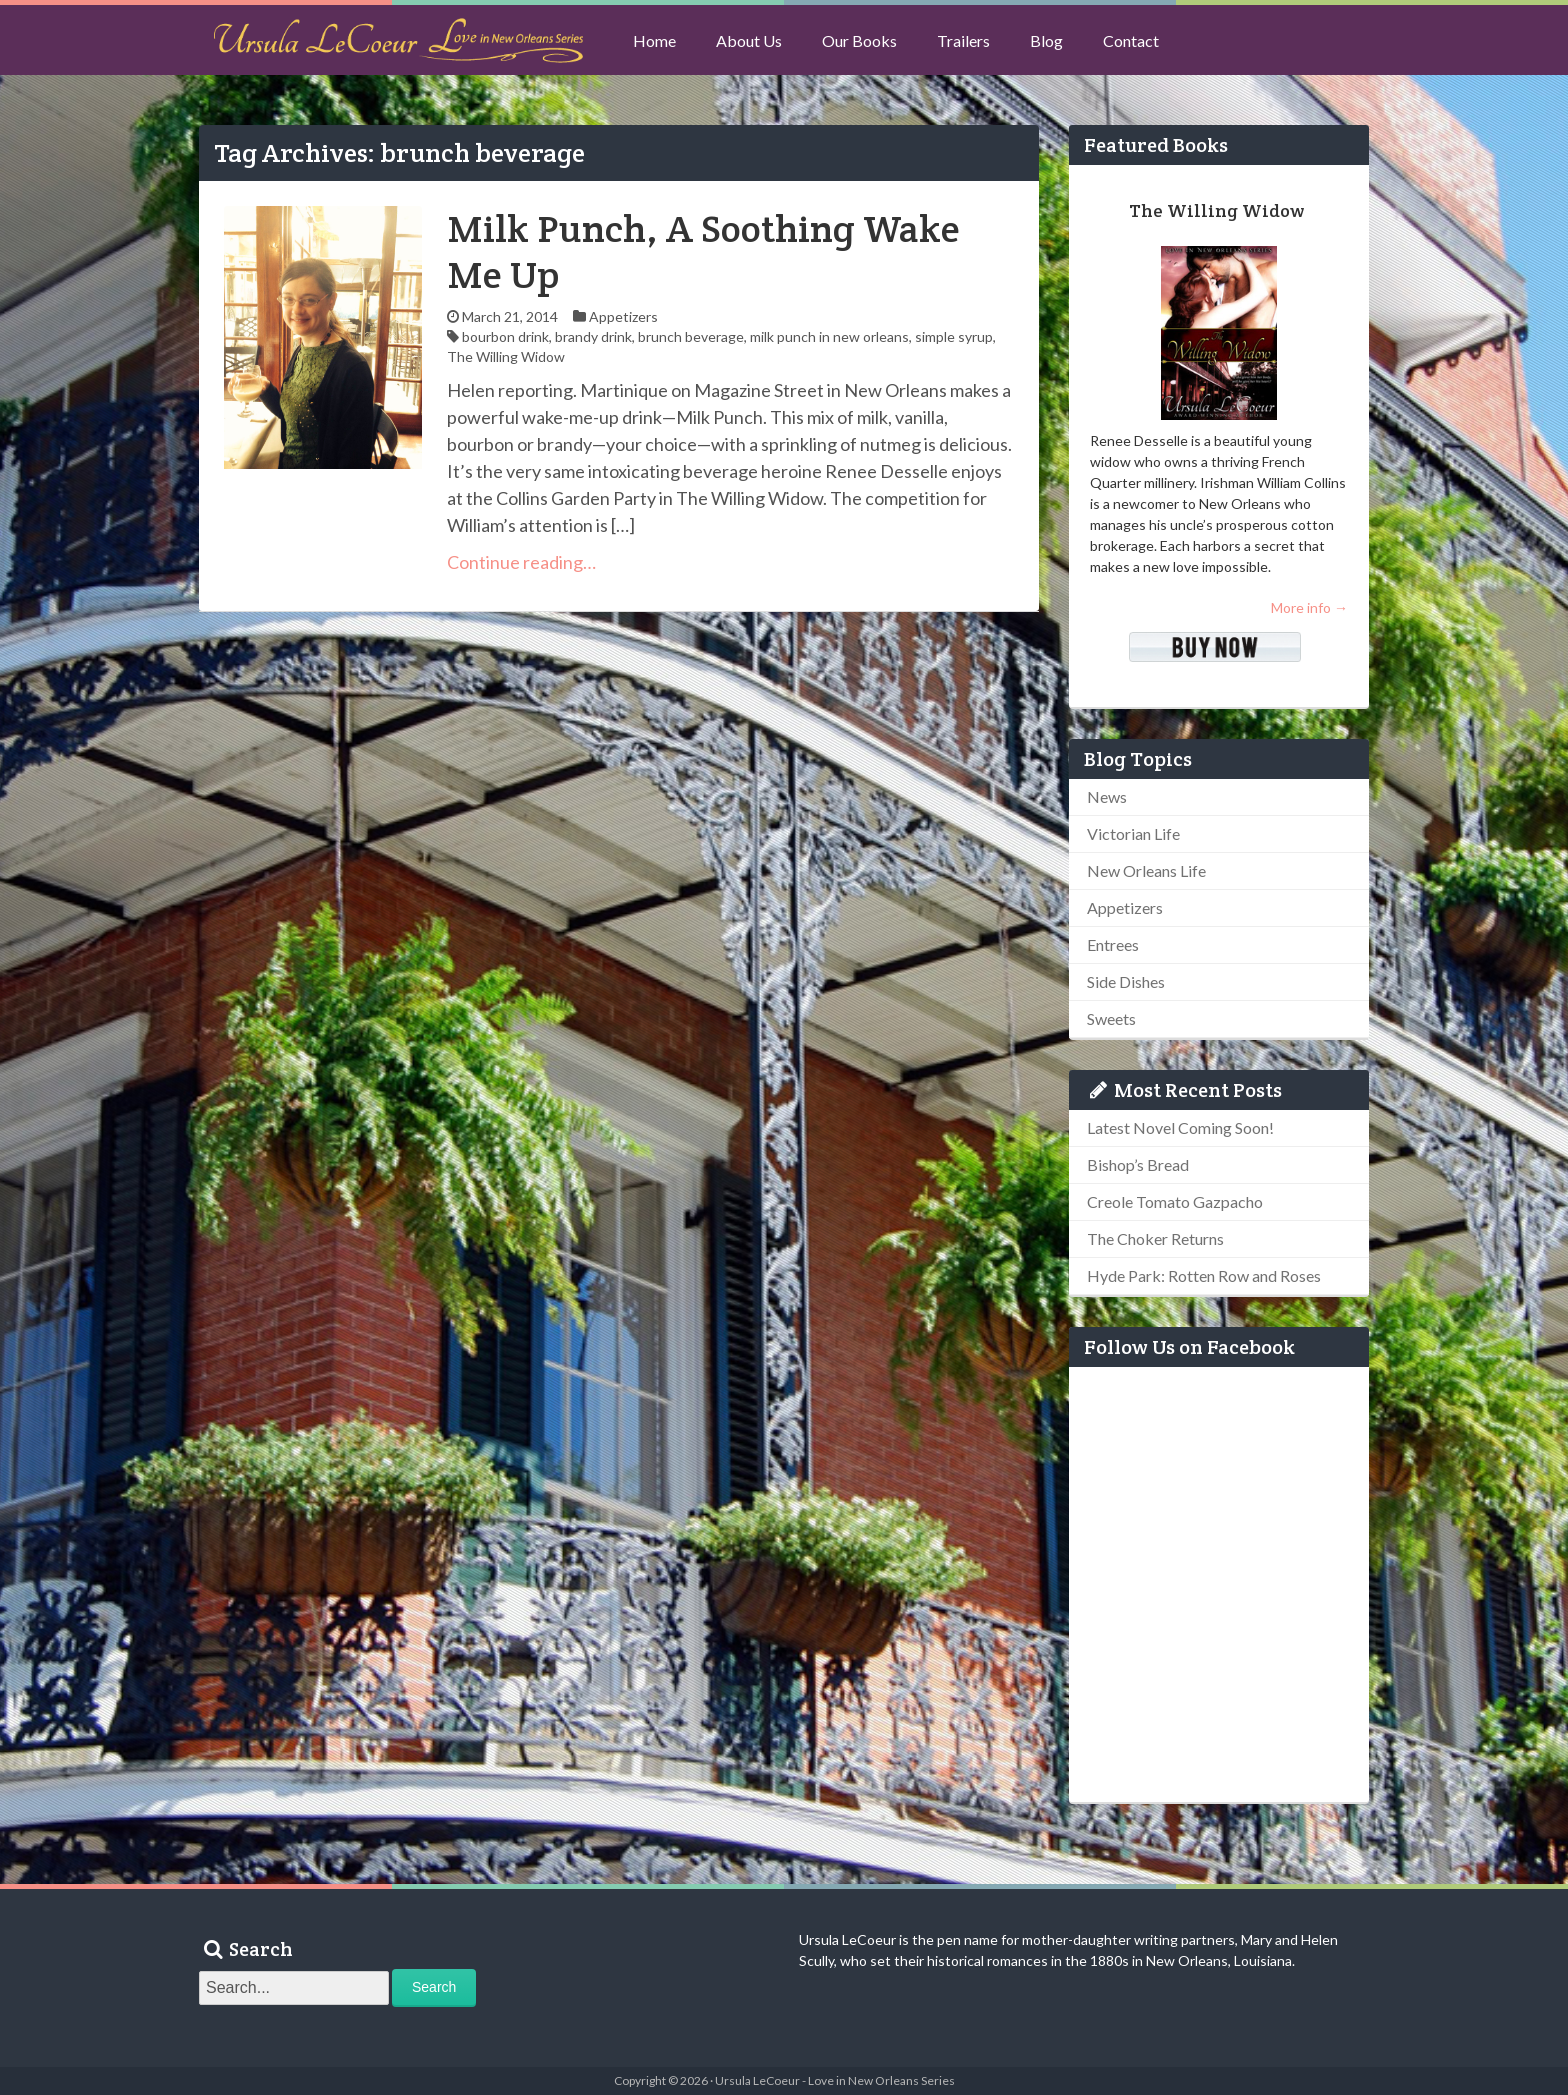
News (1107, 796)
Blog (1046, 40)
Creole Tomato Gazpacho (1175, 1201)
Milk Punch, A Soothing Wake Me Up (703, 251)
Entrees (1113, 944)
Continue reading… (521, 562)
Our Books (859, 40)
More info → (1309, 607)
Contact (1131, 40)
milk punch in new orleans (829, 336)
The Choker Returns (1155, 1238)
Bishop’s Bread (1138, 1164)
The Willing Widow (506, 356)
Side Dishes (1126, 981)
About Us (749, 40)
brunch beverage (691, 336)
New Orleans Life (1146, 870)
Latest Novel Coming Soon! (1180, 1127)
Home (654, 40)
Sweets (1111, 1018)
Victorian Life (1133, 833)
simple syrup (954, 336)
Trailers (963, 40)
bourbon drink (505, 336)
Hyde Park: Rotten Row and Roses (1204, 1275)
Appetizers (623, 316)
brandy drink (593, 336)
